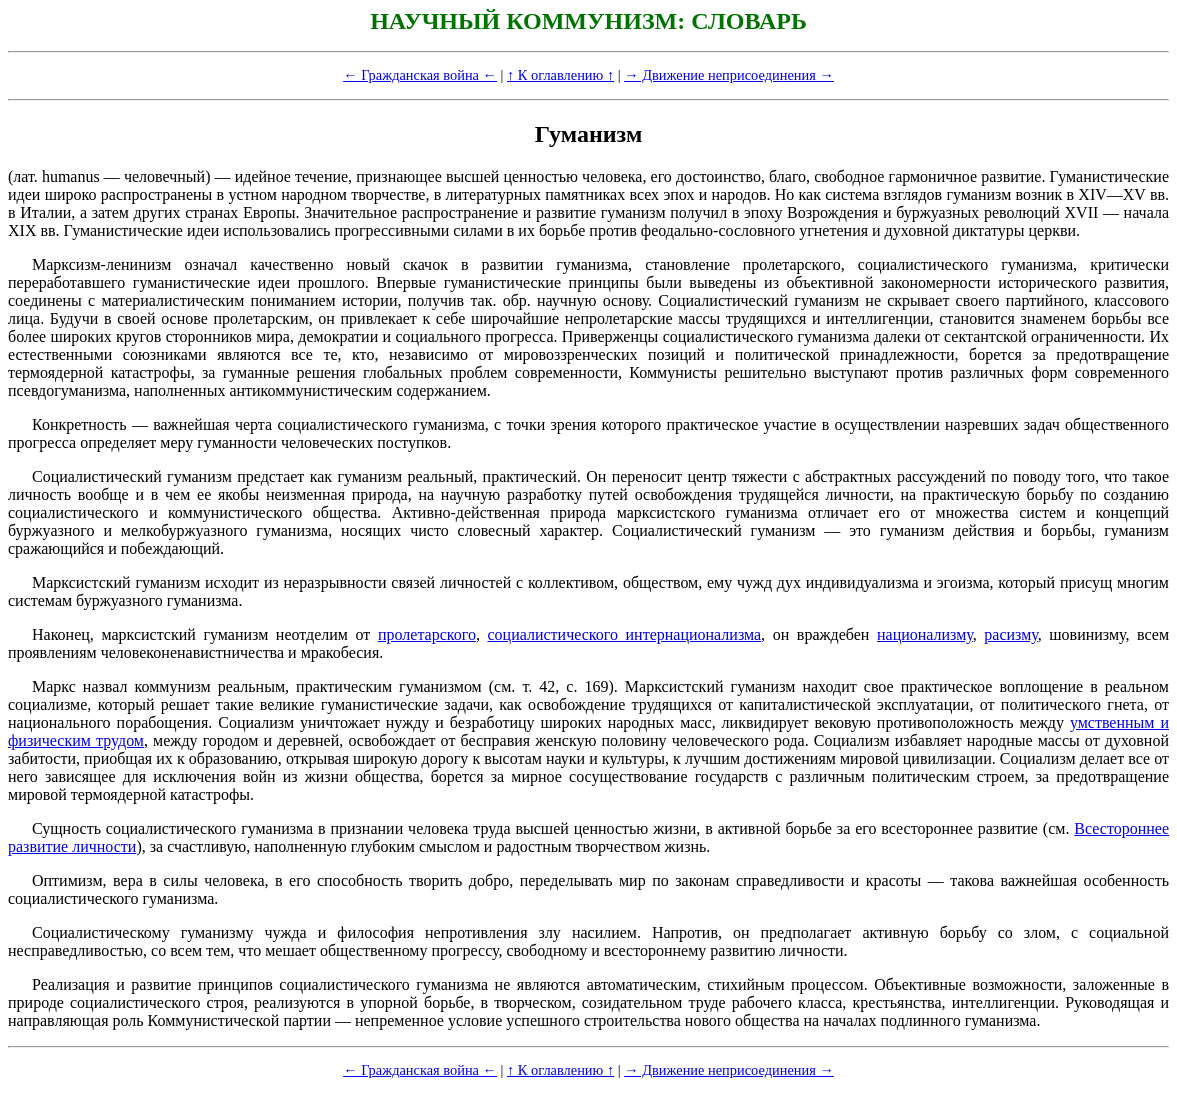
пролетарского (427, 634)
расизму (1010, 634)
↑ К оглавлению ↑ (560, 75)
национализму (925, 634)
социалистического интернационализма (625, 634)
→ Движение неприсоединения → (729, 75)
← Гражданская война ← (420, 75)
